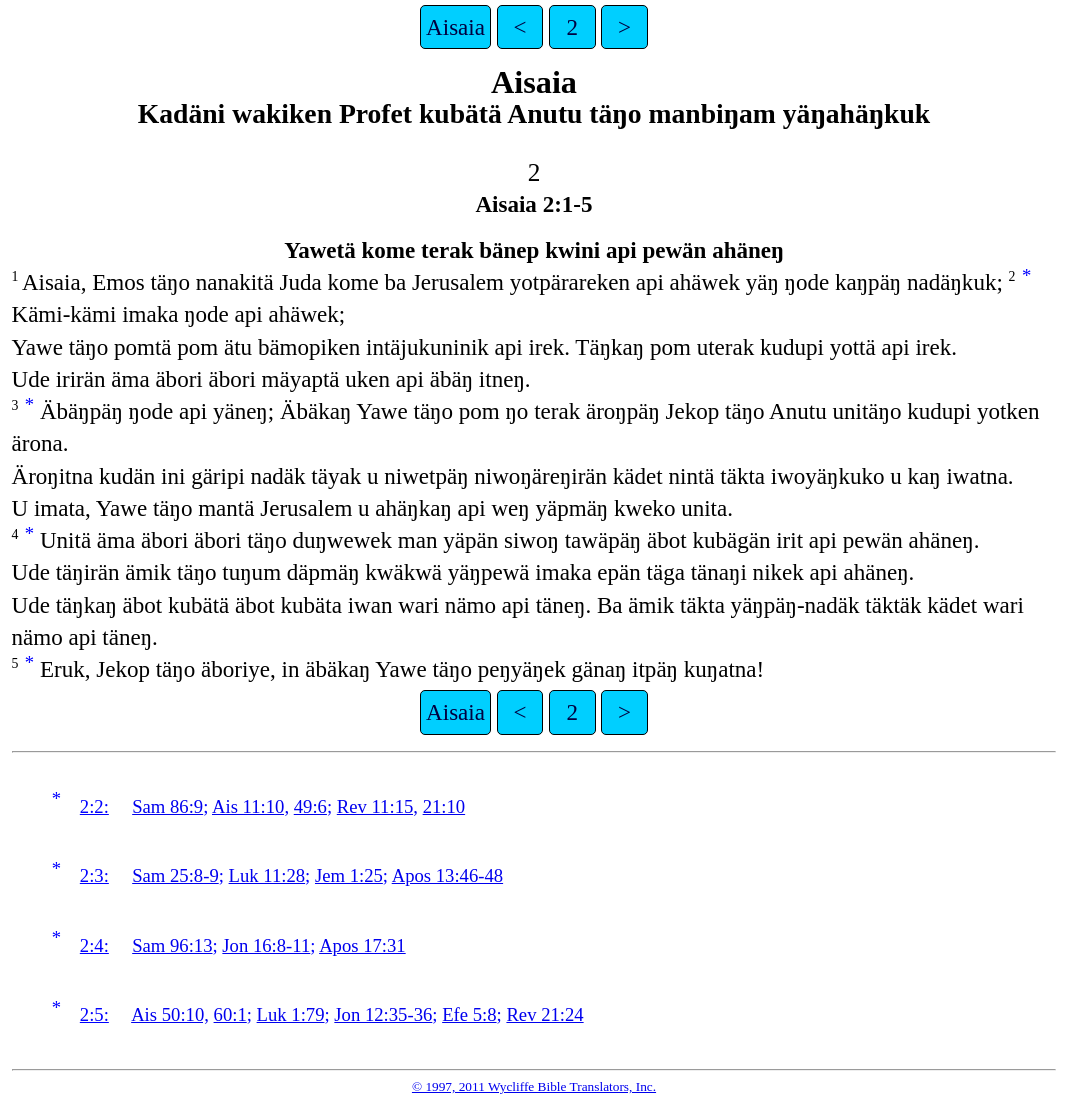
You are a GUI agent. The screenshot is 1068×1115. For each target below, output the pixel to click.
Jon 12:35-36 (383, 1014)
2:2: (94, 806)
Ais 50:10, (170, 1014)
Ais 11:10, (250, 806)
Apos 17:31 (362, 945)
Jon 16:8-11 (266, 945)
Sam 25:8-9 (175, 875)
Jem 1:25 (349, 875)
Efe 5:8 (469, 1014)
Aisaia (455, 27)
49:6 (310, 806)
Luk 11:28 (267, 875)
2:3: (94, 875)
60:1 (230, 1014)
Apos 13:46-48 (447, 875)
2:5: (94, 1014)
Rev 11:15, (377, 806)
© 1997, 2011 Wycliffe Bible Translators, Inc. (534, 1086)
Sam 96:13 (172, 945)
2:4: (94, 945)
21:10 (444, 806)
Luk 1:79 (291, 1014)
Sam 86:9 (167, 806)
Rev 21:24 (544, 1014)
